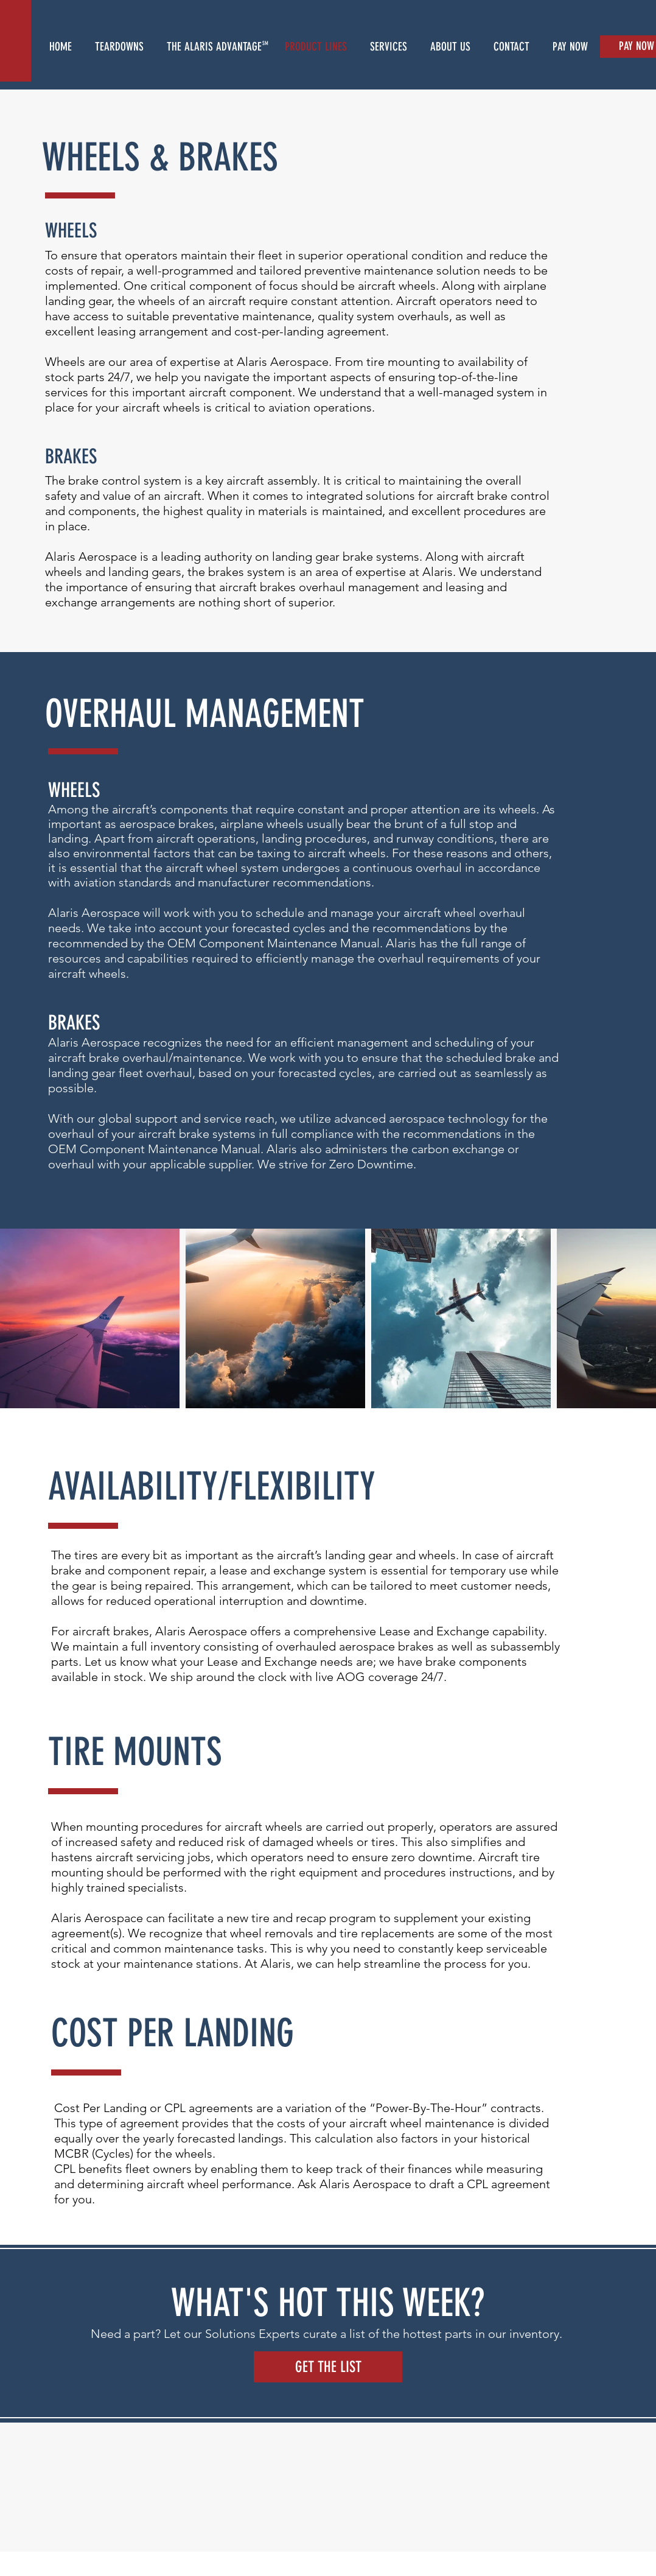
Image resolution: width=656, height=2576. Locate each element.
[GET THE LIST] (328, 2366)
